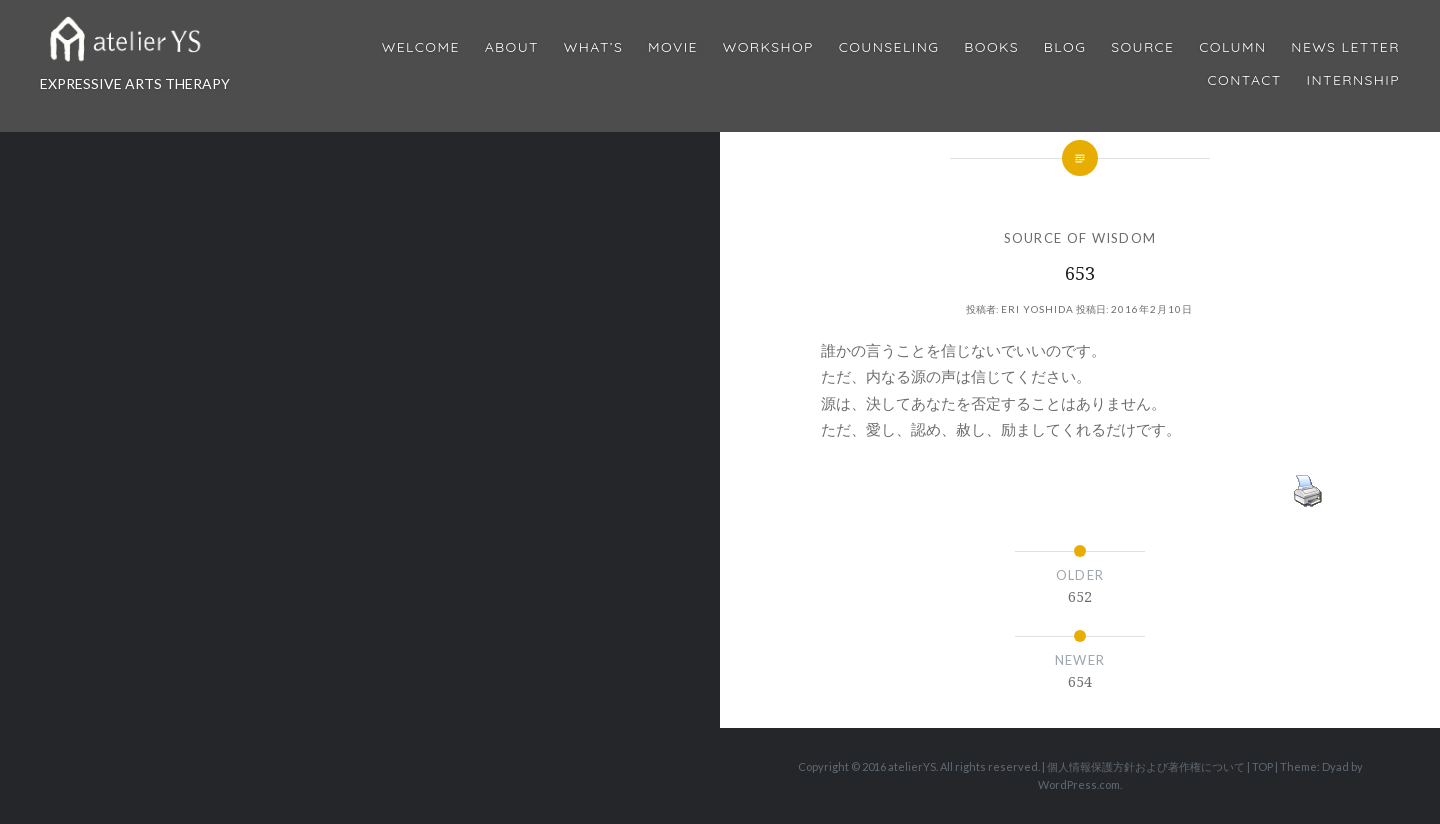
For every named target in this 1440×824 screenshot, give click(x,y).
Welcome (421, 47)
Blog (1065, 47)
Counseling (889, 47)
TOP (1262, 766)
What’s (593, 47)
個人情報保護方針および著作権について (1146, 766)
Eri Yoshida (1037, 309)
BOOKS (991, 47)
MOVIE (673, 47)
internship (1353, 80)
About (512, 47)
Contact (1245, 80)
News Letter (1345, 47)
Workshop (768, 47)
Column (1232, 47)
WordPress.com (1079, 784)
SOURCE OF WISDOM (1080, 238)
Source (1142, 47)
